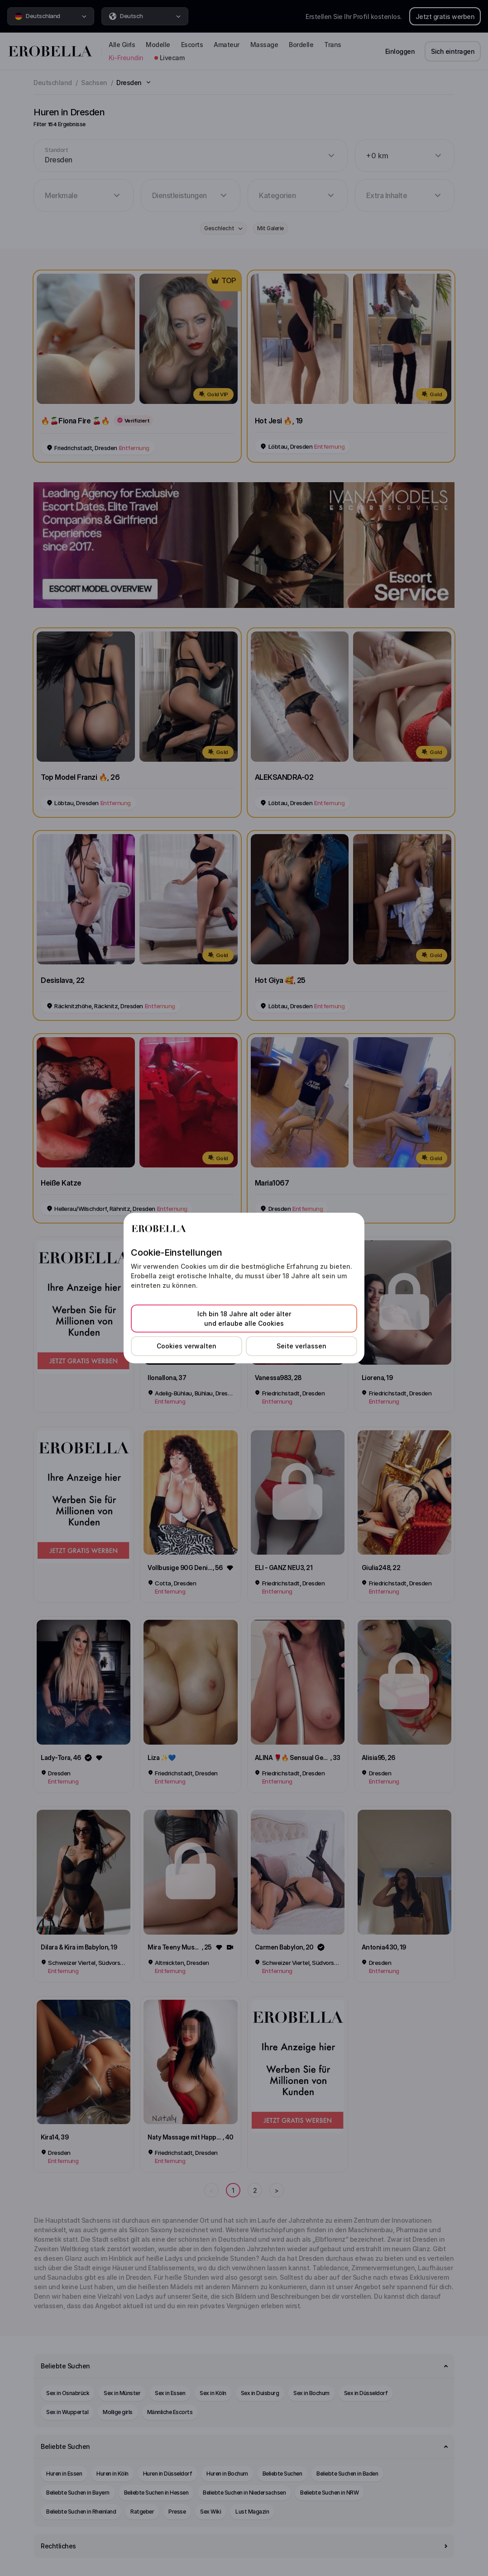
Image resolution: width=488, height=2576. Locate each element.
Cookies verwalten (186, 1346)
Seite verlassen (301, 1346)
